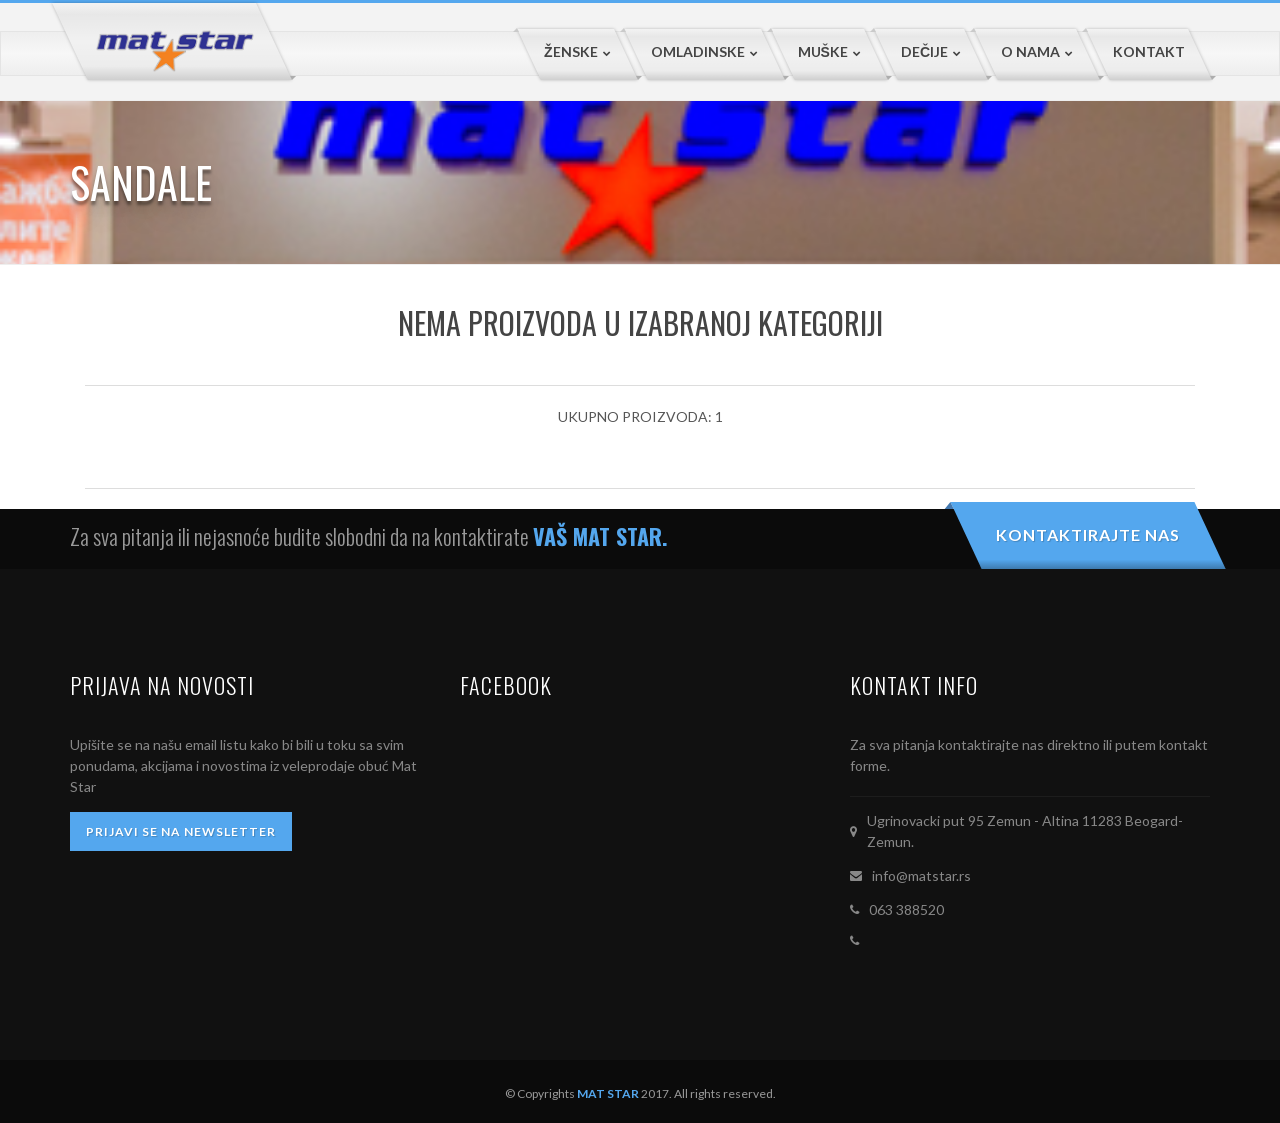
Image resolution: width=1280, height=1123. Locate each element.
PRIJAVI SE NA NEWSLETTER (181, 831)
